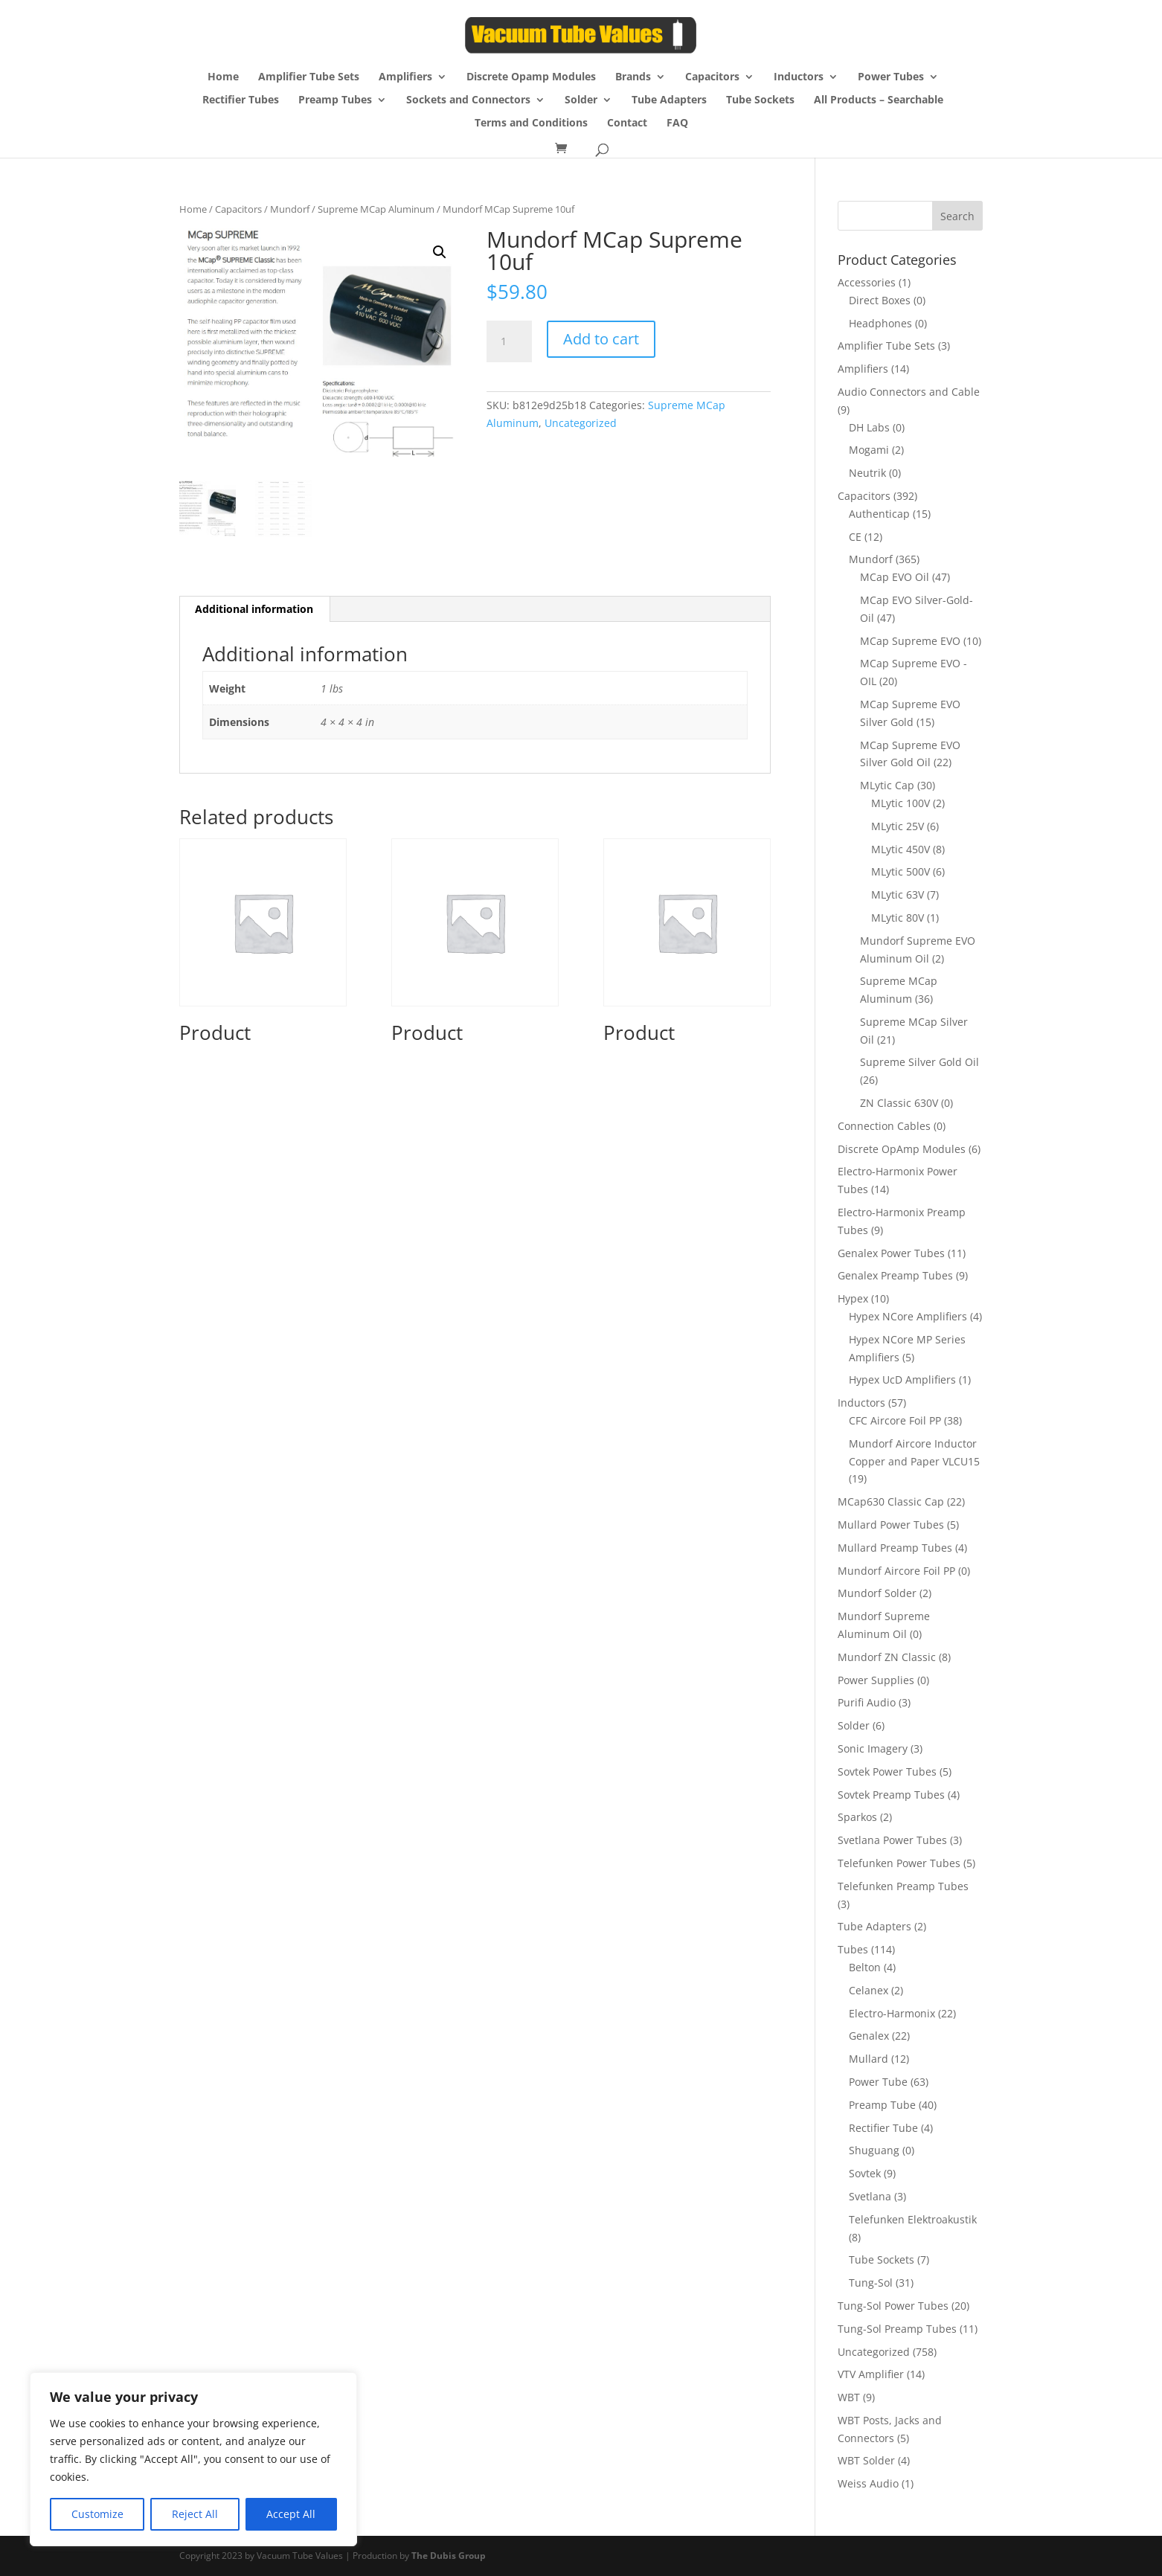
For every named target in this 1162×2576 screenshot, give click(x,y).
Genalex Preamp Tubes (895, 1275)
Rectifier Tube (883, 2128)
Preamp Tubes (335, 100)
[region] (193, 2459)
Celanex (868, 1990)
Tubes (853, 1949)
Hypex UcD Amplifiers (902, 1379)
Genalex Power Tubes (891, 1253)
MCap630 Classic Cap (891, 1501)
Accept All (290, 2514)
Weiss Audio (868, 2483)
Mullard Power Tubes (891, 1524)
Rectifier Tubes (240, 100)
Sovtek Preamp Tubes (891, 1795)
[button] (439, 252)
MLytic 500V (900, 871)
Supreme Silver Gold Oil (919, 1062)
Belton (865, 1967)
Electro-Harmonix (892, 2013)
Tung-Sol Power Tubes (893, 2306)
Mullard (868, 2059)
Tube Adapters (669, 100)
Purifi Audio (867, 1702)
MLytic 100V (900, 803)
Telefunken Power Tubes (899, 1863)
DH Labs (869, 427)
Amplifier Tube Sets (308, 77)
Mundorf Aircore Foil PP (896, 1571)
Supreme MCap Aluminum (376, 209)
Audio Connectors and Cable (909, 392)
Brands (633, 77)
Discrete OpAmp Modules (902, 1149)
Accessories (867, 282)
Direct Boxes (880, 300)
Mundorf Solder (877, 1593)
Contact (627, 123)
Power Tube (878, 2082)
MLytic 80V (897, 917)
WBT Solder (866, 2460)
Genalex (869, 2036)
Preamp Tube (882, 2105)
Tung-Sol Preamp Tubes (897, 2329)
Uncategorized (581, 423)
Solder (581, 100)
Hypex (853, 1298)
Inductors (799, 77)
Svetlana (870, 2196)
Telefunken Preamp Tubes (903, 1886)
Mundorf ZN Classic (887, 1657)
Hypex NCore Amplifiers (908, 1316)
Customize (97, 2514)
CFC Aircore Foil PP (895, 1420)
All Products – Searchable (878, 100)
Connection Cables (884, 1126)
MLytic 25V (897, 826)
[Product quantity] (509, 341)
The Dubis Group (448, 2555)
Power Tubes (891, 77)
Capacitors (712, 77)
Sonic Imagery (873, 1748)
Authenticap (879, 514)
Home (223, 77)
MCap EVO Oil (894, 577)
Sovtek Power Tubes (887, 1771)
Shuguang (874, 2150)
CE (855, 537)
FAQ (677, 123)
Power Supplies (876, 1680)
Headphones (880, 323)
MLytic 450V (900, 849)
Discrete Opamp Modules (531, 77)
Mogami (869, 450)
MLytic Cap (887, 785)
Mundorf (289, 209)
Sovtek (865, 2173)
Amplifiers (405, 77)
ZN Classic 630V (899, 1103)
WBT (849, 2397)
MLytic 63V (897, 894)
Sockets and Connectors (468, 100)
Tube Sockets (760, 100)
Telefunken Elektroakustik (913, 2219)
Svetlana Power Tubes (892, 1840)
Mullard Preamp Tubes (895, 1548)
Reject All (195, 2514)
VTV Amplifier (871, 2374)
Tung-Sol (871, 2282)
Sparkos (857, 1817)
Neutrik (867, 473)
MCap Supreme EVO (910, 641)
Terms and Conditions (531, 123)
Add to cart (601, 339)
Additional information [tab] (254, 608)
